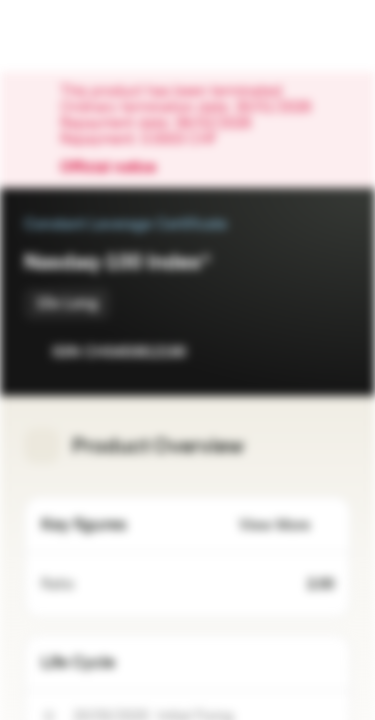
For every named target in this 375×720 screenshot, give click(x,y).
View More (286, 525)
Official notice (118, 168)
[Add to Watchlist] (291, 352)
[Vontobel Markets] (78, 36)
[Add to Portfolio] (331, 352)
